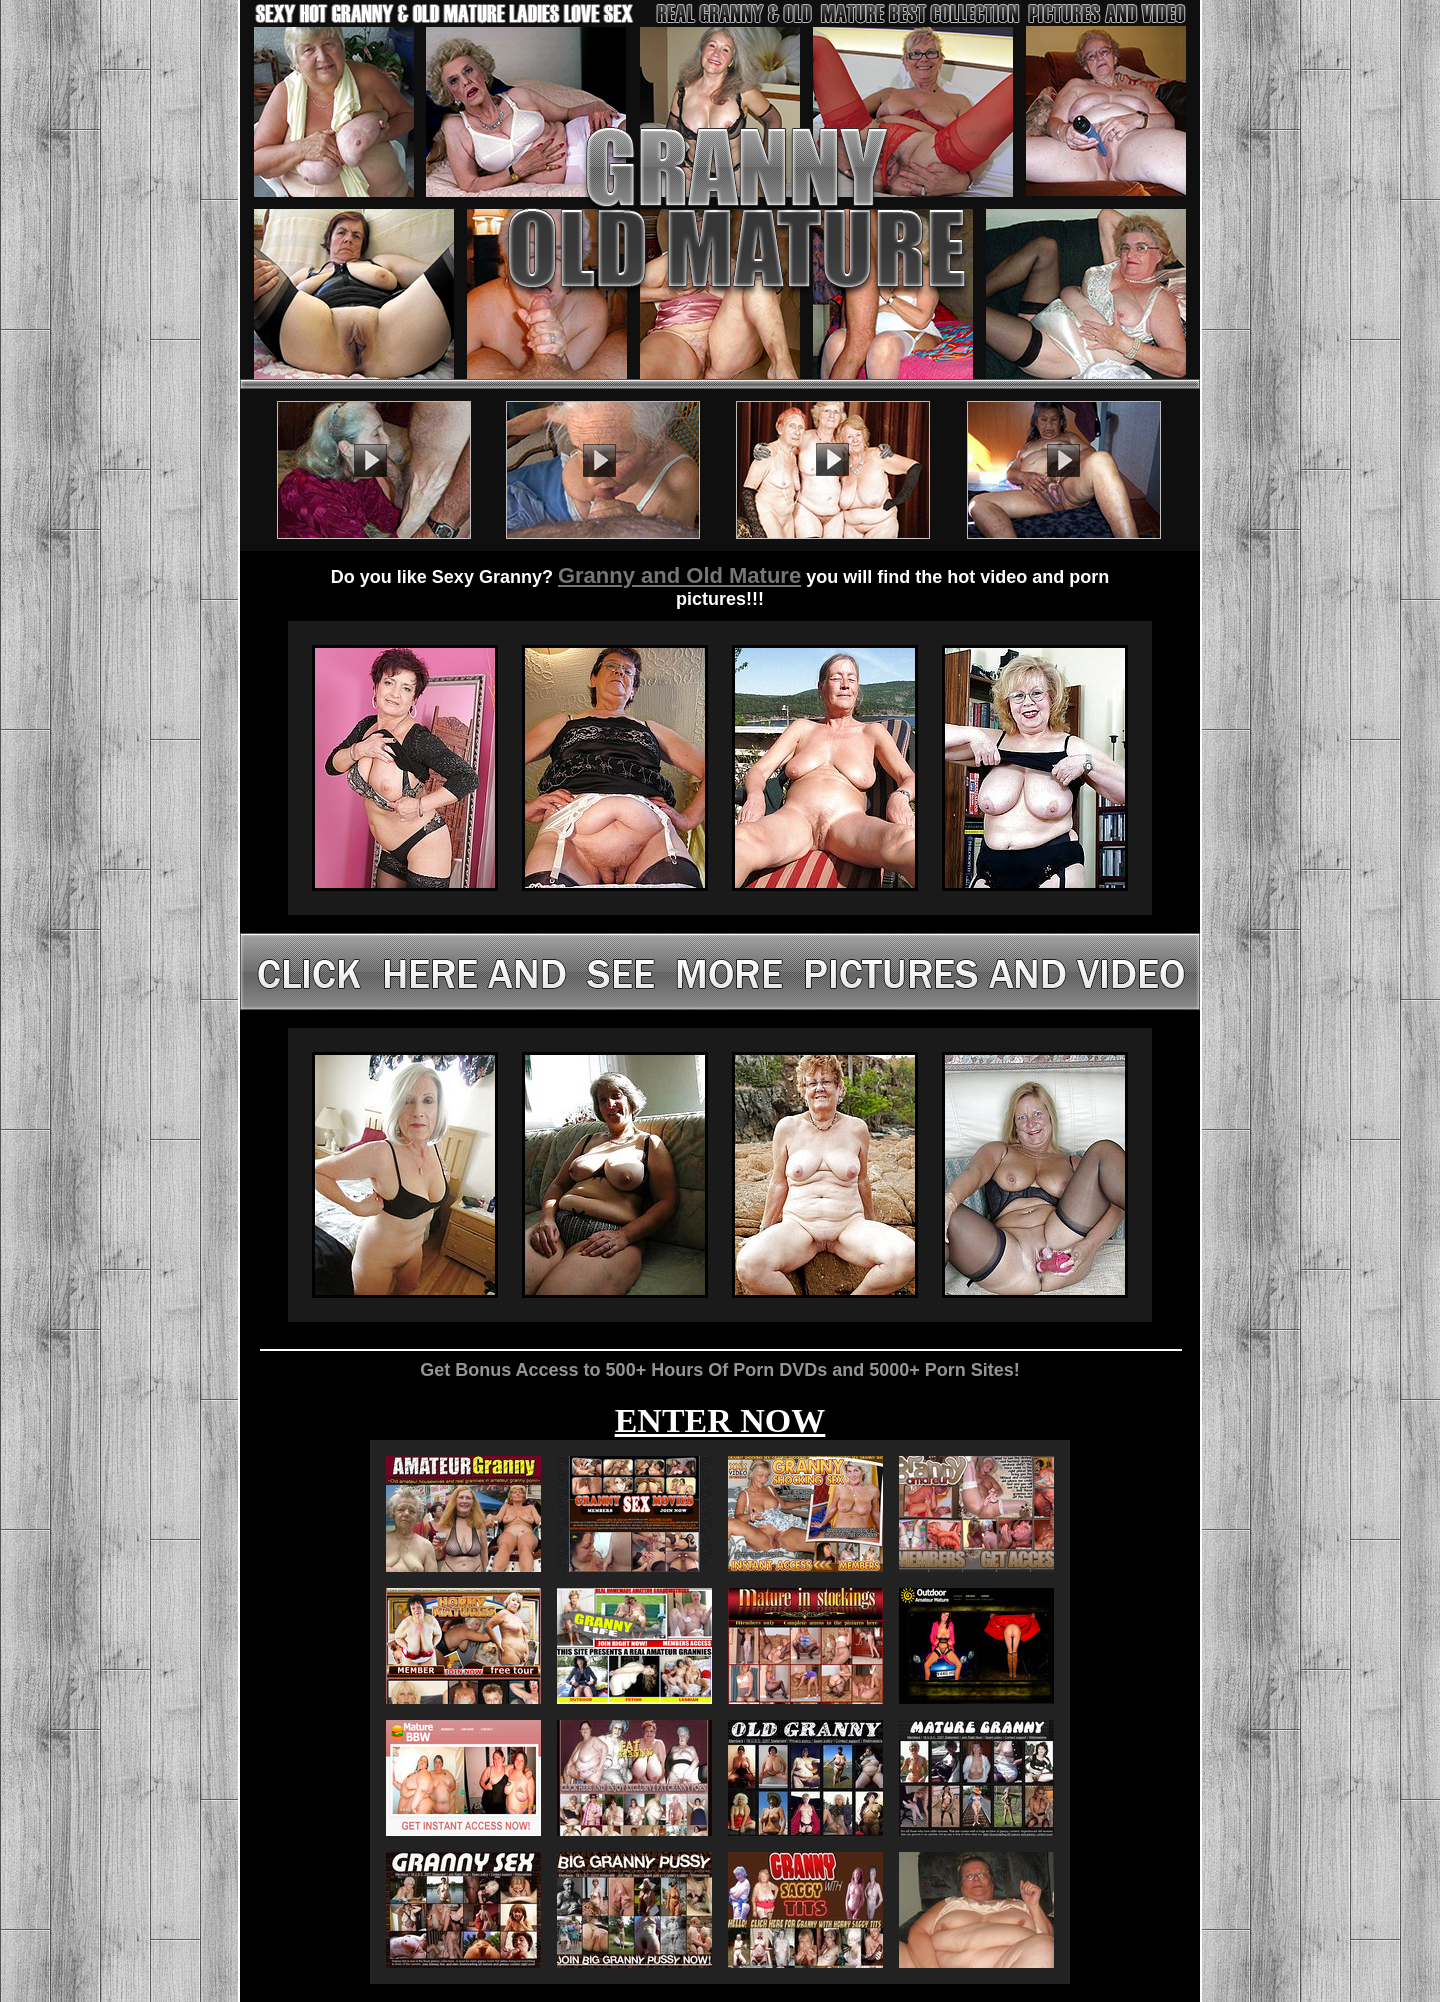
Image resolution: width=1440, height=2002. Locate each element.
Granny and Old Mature (679, 575)
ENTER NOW (720, 1420)
